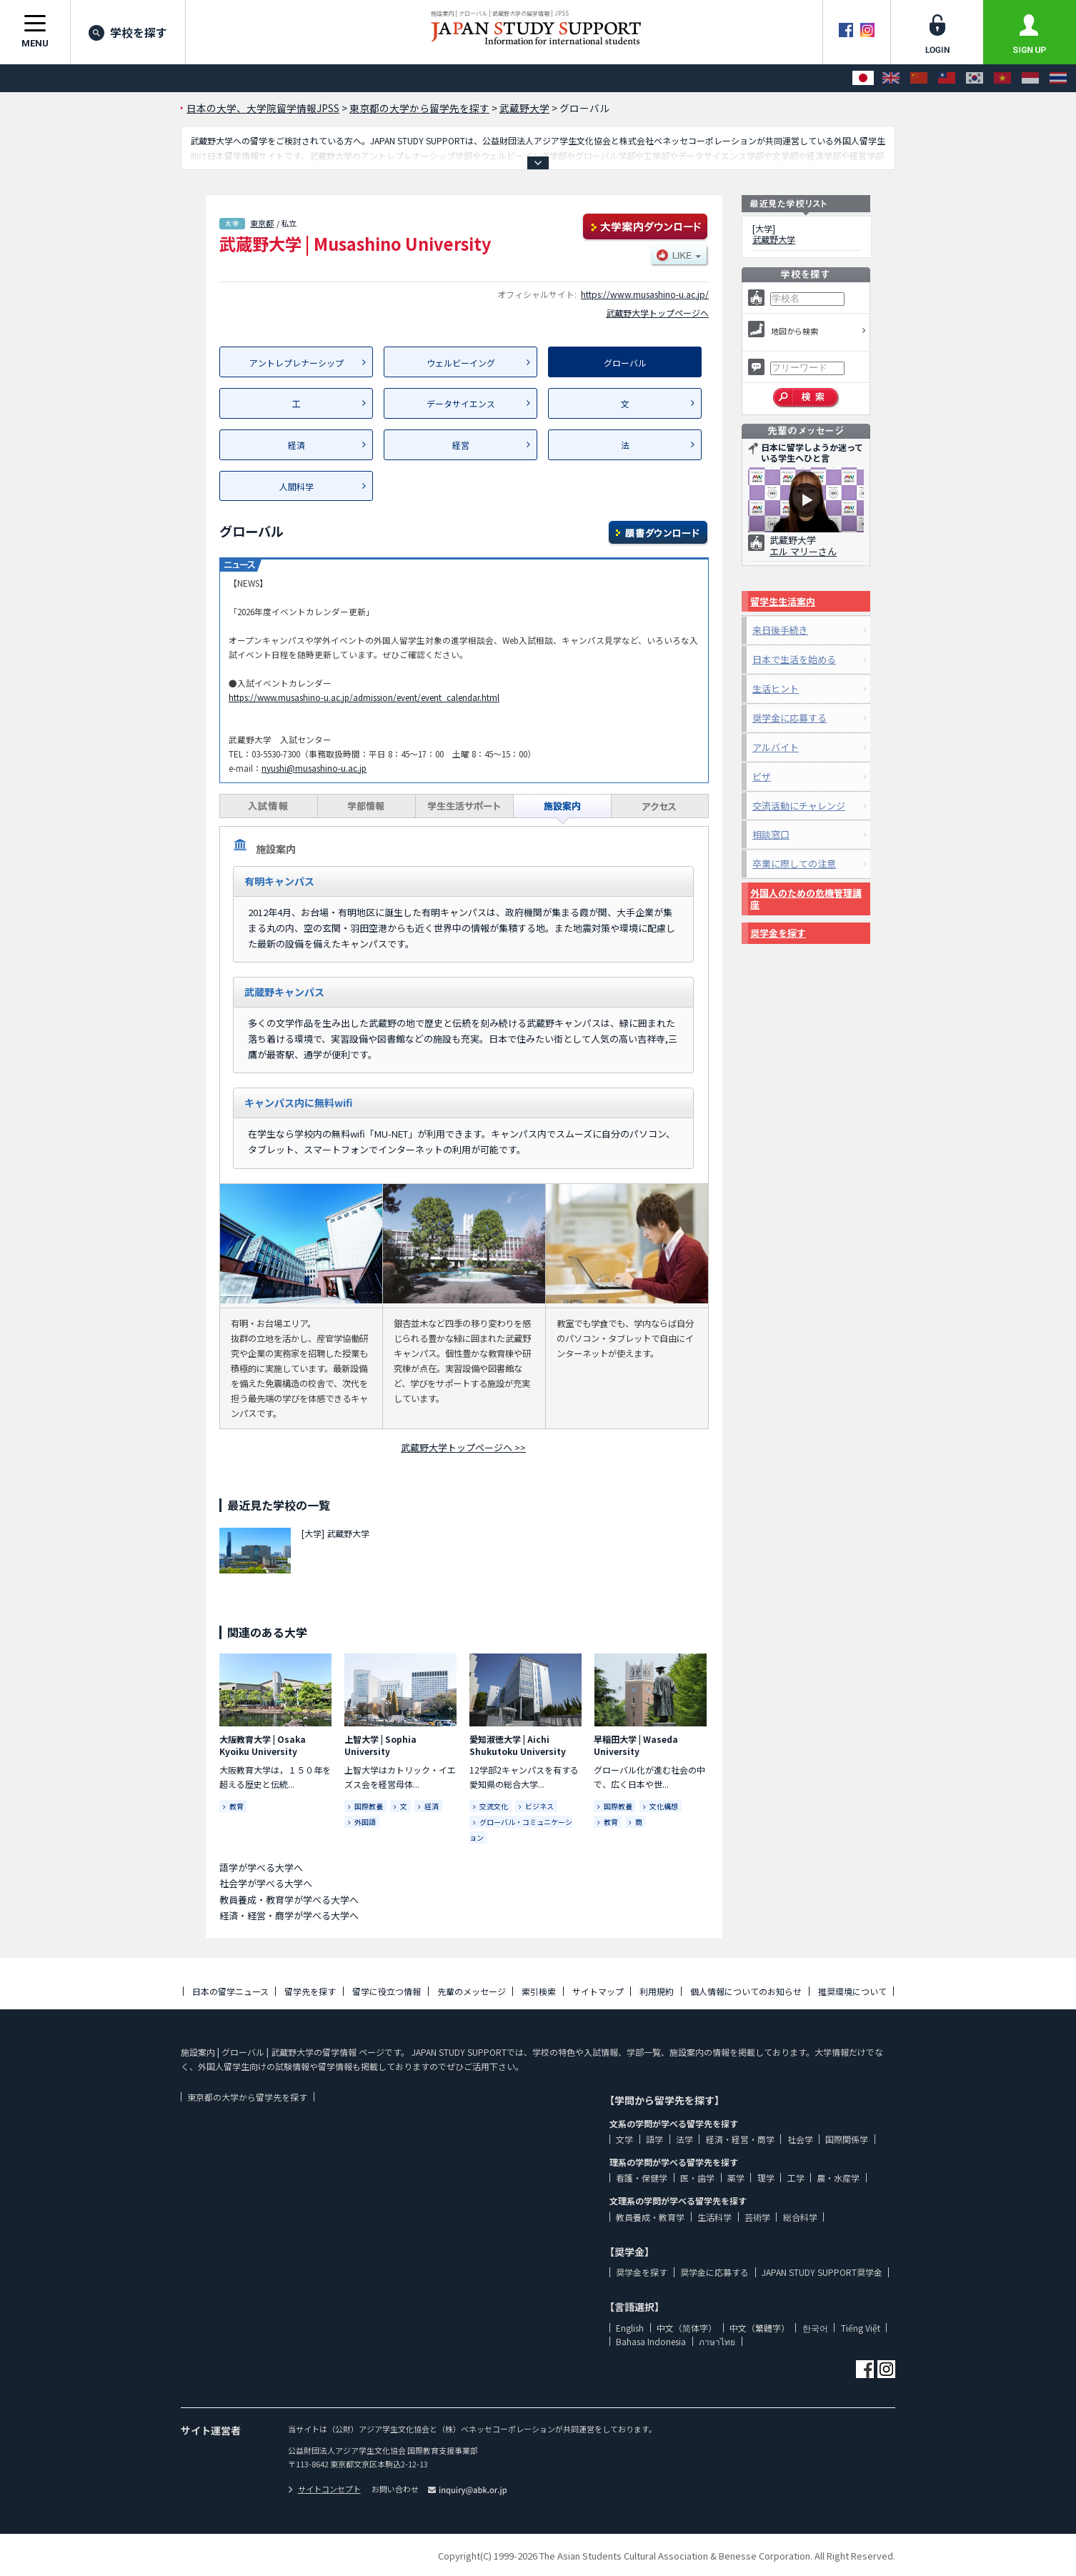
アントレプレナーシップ (296, 363)
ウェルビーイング (461, 363)
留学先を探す (310, 1991)
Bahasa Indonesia (651, 2341)
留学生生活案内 (782, 601)
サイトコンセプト (324, 2489)
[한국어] (974, 78)
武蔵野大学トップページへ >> (463, 1447)
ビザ (761, 776)
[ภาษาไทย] (1058, 78)
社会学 (800, 2139)
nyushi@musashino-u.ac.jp (314, 768)
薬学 (735, 2178)
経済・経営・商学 (740, 2139)
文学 (624, 2139)
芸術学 (757, 2217)
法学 (684, 2139)
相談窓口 (770, 834)
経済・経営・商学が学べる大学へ (289, 1915)
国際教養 (368, 1806)
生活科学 (714, 2217)
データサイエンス (461, 403)
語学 (654, 2139)
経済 (296, 445)
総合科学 (800, 2217)
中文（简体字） (687, 2328)
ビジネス (539, 1806)
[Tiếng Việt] (1002, 78)
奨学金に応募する (789, 718)
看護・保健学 (641, 2178)
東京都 (262, 223)
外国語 (365, 1821)
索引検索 (539, 1991)
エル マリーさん (803, 551)
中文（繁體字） (759, 2328)
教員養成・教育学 (650, 2217)
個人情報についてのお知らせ (746, 1991)
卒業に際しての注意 (794, 863)
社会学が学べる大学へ (265, 1883)
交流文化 (493, 1806)
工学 (795, 2178)
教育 (236, 1806)
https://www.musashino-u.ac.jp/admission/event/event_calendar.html (364, 697)
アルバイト (775, 747)
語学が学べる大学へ (261, 1867)
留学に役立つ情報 (386, 1991)
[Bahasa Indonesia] (1030, 78)
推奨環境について (852, 1991)
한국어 (815, 2328)
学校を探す (128, 32)
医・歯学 (697, 2178)
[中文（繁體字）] (946, 78)
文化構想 (663, 1806)
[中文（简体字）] (919, 78)
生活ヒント (775, 688)
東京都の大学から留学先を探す (247, 2097)
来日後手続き (780, 630)
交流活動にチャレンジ (798, 805)
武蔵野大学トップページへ (657, 313)
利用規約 (656, 1991)
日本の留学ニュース (230, 1991)
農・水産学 (838, 2178)
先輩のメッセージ (471, 1991)
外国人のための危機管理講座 (806, 898)
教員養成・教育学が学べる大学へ (289, 1899)
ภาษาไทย (717, 2341)
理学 (765, 2178)
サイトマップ (598, 1991)
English (630, 2328)
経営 (460, 445)
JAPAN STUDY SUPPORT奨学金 (822, 2272)
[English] (891, 78)
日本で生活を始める (794, 659)
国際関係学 (846, 2139)
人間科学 (296, 486)
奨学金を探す (778, 933)
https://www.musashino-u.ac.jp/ (645, 294)
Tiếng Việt (860, 2328)
